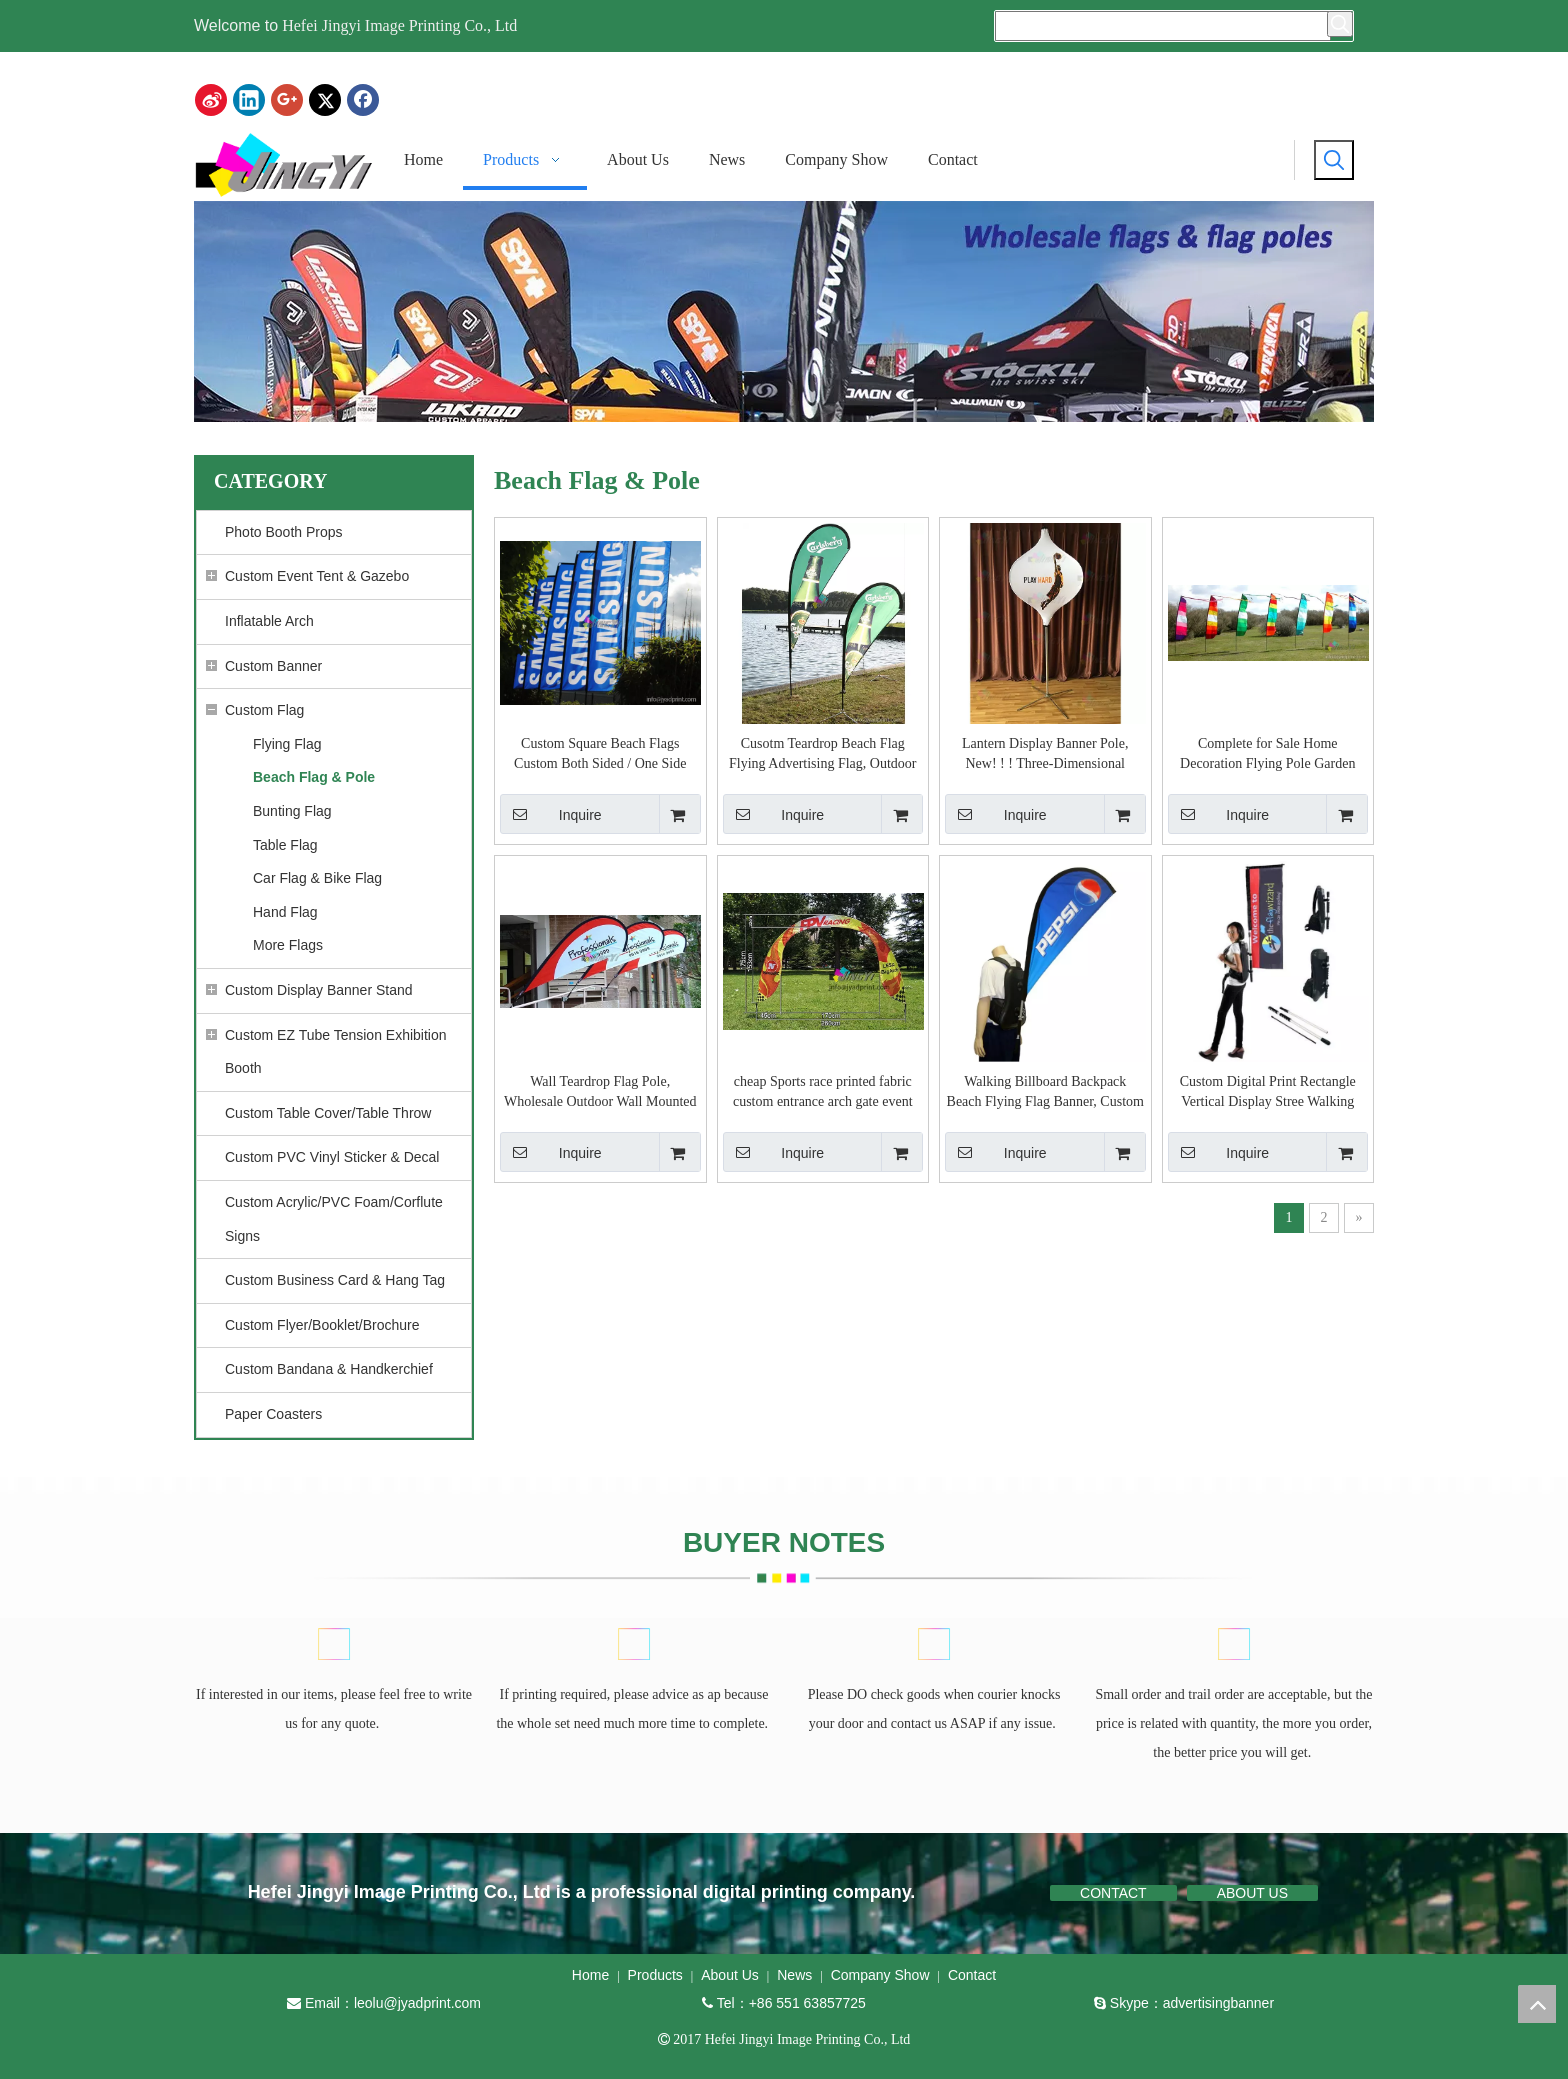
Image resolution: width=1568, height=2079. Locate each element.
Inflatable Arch (269, 621)
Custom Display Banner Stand (319, 990)
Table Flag (285, 845)
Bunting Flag (292, 811)
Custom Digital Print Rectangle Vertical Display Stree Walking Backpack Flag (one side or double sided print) (1267, 1093)
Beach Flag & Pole (314, 777)
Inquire (551, 814)
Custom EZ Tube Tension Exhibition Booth (336, 1052)
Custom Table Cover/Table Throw (328, 1113)
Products (655, 1975)
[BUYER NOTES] (335, 1644)
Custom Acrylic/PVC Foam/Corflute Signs (334, 1219)
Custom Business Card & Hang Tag (335, 1280)
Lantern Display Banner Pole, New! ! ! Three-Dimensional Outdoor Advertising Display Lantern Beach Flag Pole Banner (1045, 755)
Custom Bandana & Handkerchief (329, 1369)
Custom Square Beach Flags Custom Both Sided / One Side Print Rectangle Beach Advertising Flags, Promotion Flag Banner (600, 755)
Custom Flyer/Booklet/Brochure (322, 1325)
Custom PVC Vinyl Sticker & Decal (332, 1157)
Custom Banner (273, 666)
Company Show (880, 1975)
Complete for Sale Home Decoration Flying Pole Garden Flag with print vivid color (1267, 755)
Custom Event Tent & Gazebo (317, 576)
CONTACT (1113, 1893)
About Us (730, 1975)
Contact (972, 1975)
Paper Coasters (273, 1414)
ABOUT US (1252, 1893)
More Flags (288, 945)
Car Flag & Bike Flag (317, 878)
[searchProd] (1163, 26)
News (794, 1975)
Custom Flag (264, 710)
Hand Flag (285, 912)
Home (590, 1975)
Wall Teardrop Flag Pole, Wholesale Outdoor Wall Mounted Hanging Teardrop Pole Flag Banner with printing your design (600, 1093)
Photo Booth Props (284, 532)
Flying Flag (287, 744)
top (1537, 2004)
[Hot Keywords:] (1340, 24)
